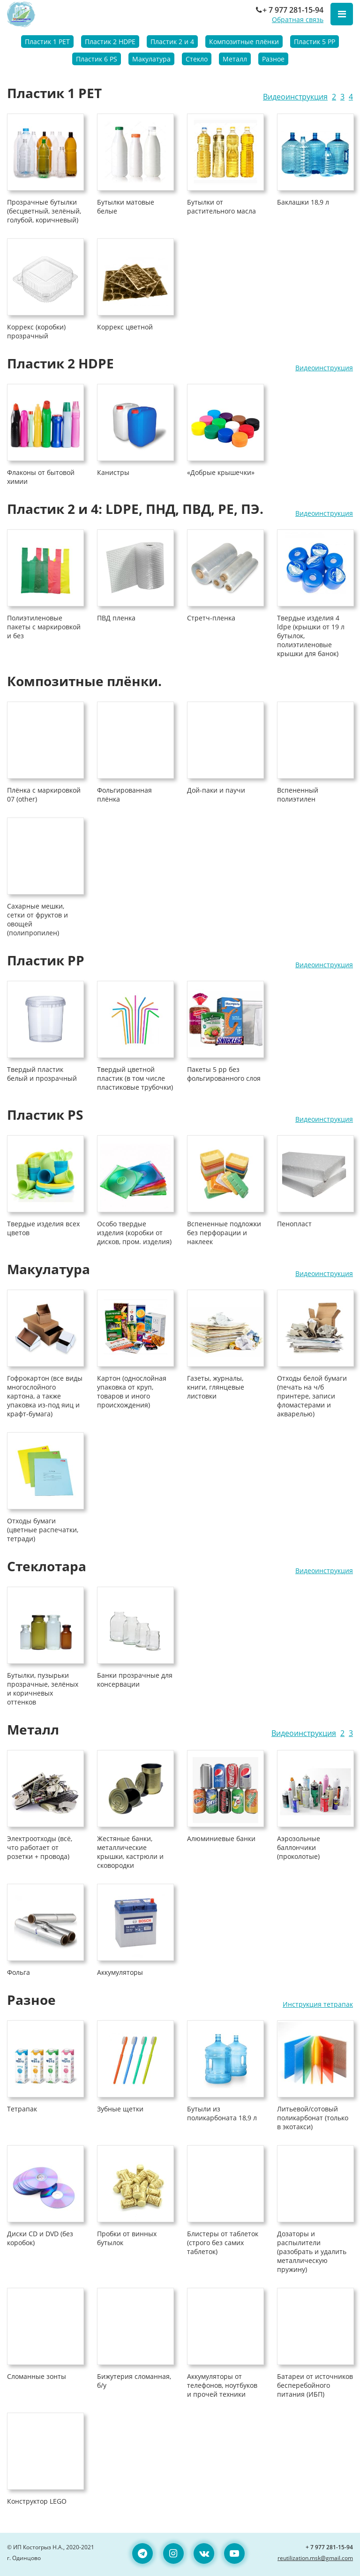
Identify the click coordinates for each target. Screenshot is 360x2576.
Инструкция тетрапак (318, 2004)
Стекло (197, 58)
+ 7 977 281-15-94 (289, 10)
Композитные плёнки (244, 41)
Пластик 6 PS (96, 58)
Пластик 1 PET (47, 41)
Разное (273, 58)
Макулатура (151, 58)
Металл (235, 58)
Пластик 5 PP (314, 41)
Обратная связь (297, 19)
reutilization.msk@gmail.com (315, 2558)
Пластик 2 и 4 (172, 41)
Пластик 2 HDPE (110, 41)
